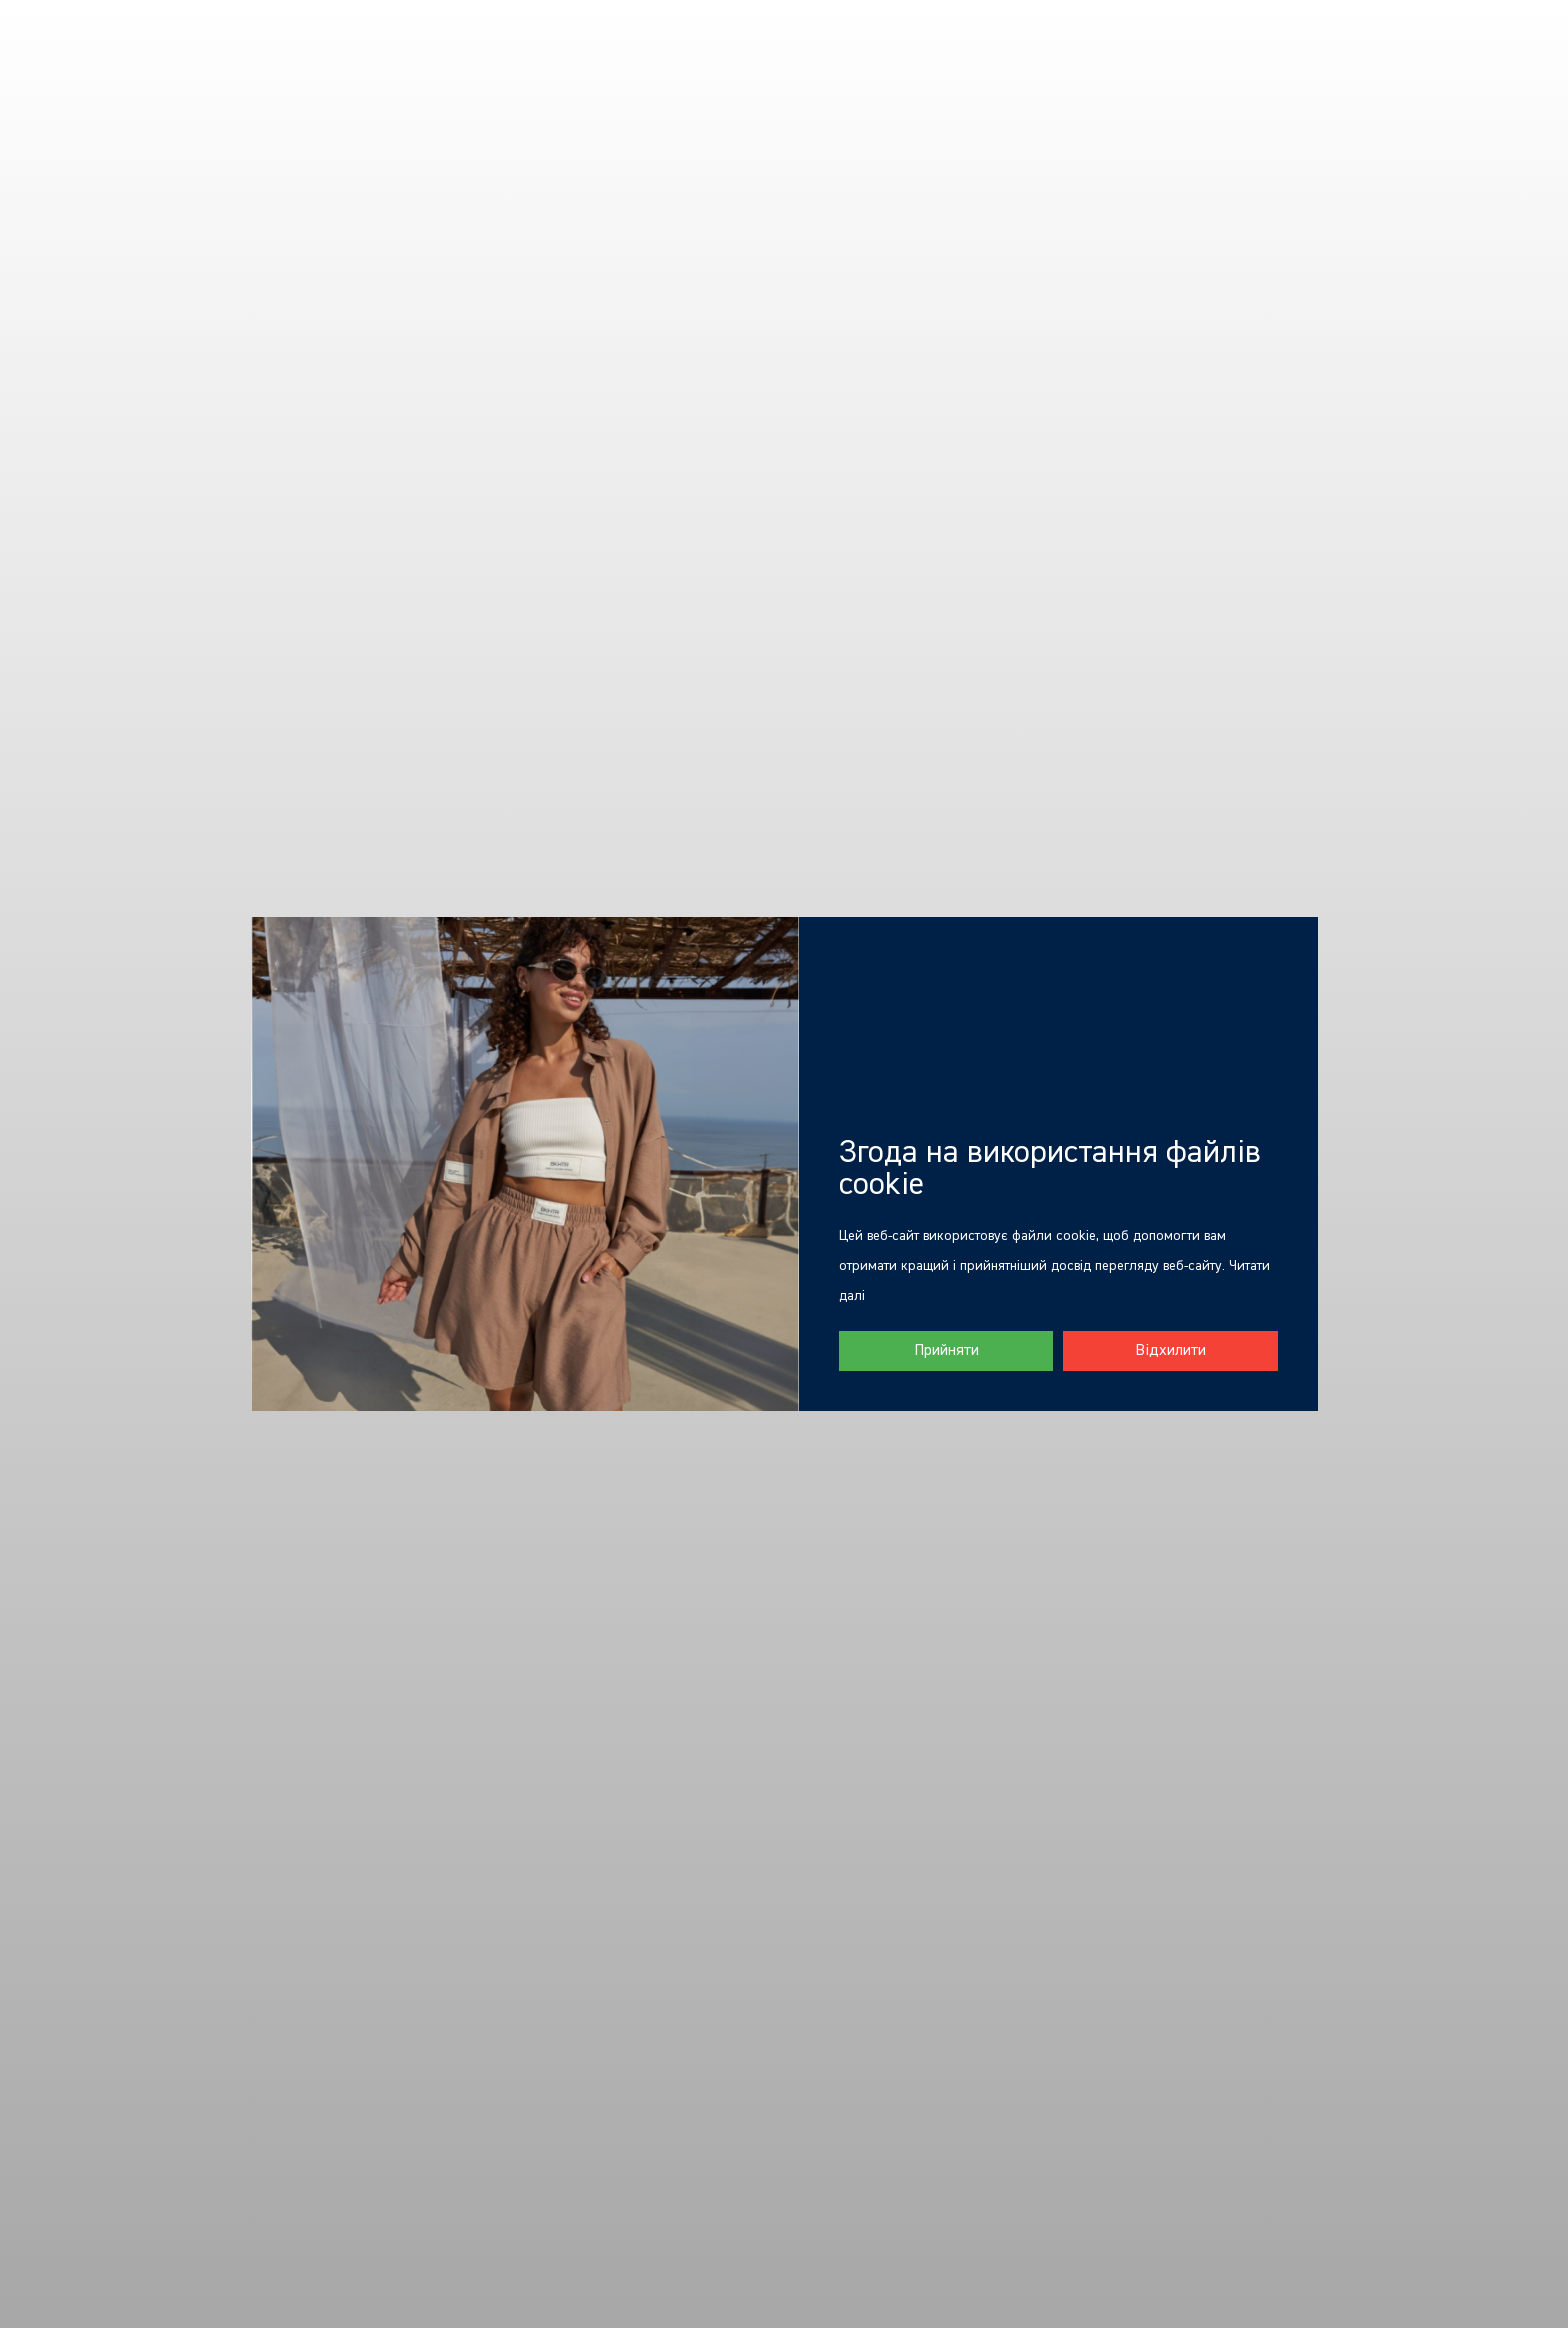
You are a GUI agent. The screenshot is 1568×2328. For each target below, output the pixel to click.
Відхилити (1170, 1351)
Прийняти (946, 1351)
